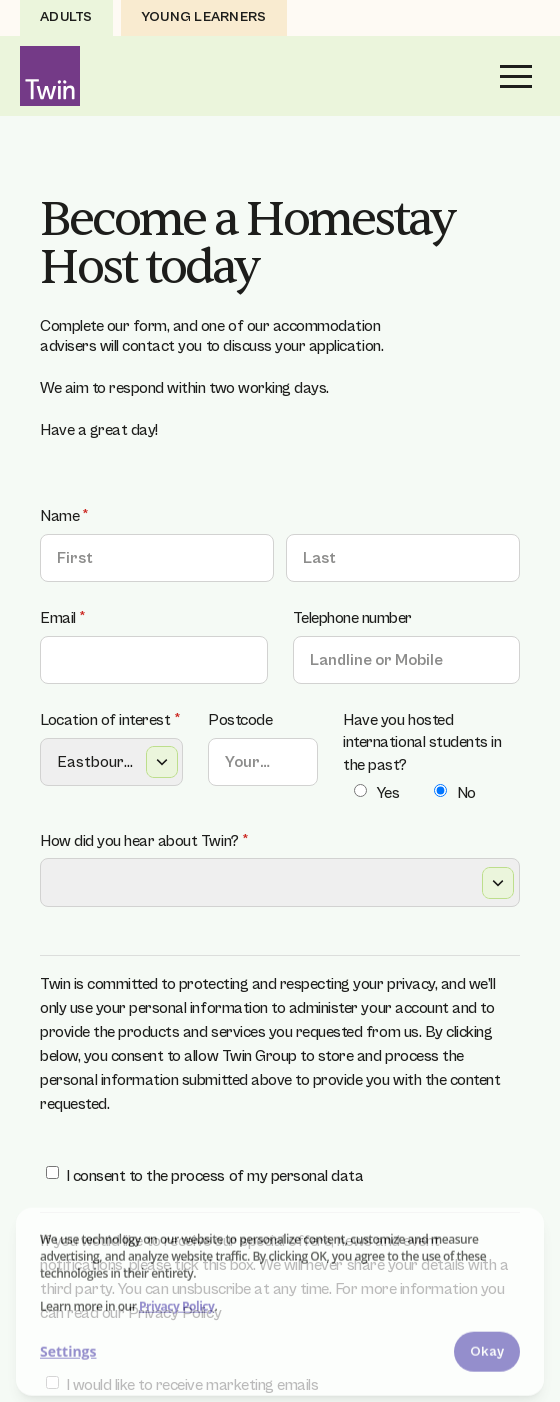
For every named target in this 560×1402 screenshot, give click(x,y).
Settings (68, 1353)
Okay (487, 1353)
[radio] (360, 790)
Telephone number (352, 618)
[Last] (403, 558)
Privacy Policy (176, 1307)
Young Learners (204, 17)
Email (90, 618)
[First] (157, 558)
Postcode (240, 720)
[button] (516, 76)
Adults (66, 17)
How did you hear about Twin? (171, 841)
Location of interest (111, 720)
